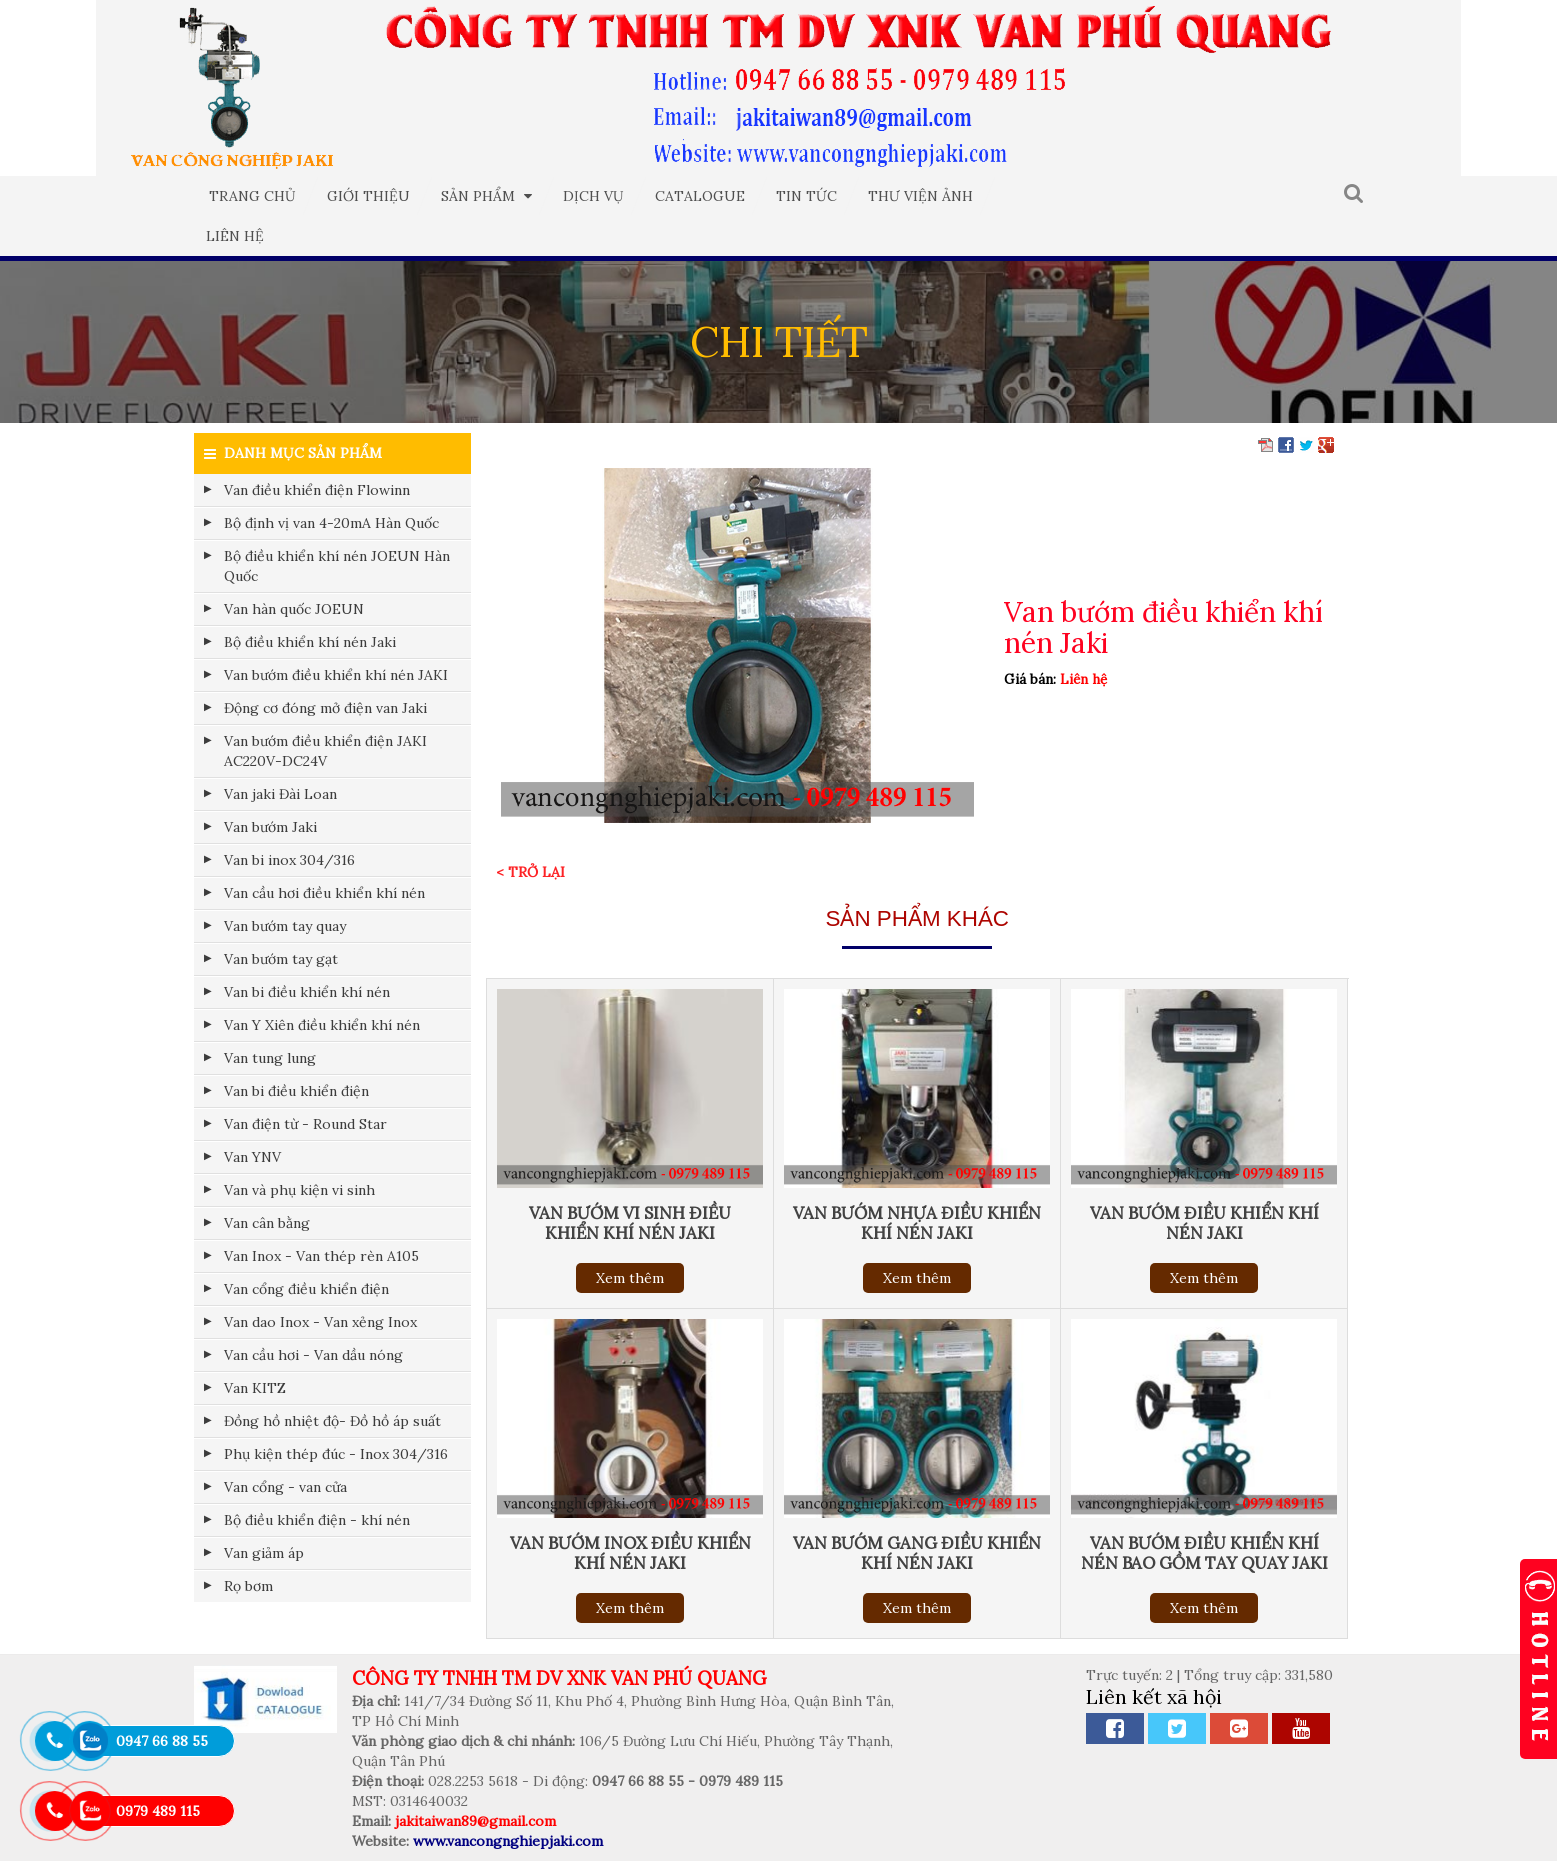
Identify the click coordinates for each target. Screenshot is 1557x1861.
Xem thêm (630, 1278)
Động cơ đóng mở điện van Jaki (325, 708)
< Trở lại (530, 872)
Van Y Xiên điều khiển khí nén (322, 1025)
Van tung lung (270, 1058)
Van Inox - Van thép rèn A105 (321, 1256)
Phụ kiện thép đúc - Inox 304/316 (336, 1454)
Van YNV (252, 1157)
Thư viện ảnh (920, 196)
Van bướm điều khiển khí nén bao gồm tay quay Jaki (1204, 1553)
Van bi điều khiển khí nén (307, 992)
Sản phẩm (486, 196)
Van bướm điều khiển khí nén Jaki (1204, 1223)
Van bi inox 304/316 (289, 860)
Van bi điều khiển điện (296, 1091)
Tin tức (806, 196)
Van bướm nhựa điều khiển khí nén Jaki (917, 1223)
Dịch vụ (593, 196)
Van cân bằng (267, 1223)
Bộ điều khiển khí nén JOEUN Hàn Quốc (337, 566)
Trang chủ (252, 196)
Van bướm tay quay (285, 926)
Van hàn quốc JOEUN (294, 609)
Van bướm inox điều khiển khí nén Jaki (630, 1553)
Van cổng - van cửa (285, 1487)
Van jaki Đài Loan (280, 794)
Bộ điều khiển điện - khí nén (317, 1520)
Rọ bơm (248, 1586)
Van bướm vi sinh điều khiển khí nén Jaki (630, 1223)
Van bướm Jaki (270, 827)
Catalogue (700, 196)
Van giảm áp (264, 1553)
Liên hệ (235, 236)
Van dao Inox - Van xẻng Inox (320, 1322)
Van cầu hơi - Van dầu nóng (313, 1355)
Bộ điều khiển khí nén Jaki (310, 642)
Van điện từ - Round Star (305, 1124)
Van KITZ (255, 1388)
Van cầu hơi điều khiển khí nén (324, 893)
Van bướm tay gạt (281, 959)
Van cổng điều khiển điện (306, 1289)
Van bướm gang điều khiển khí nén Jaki (917, 1553)
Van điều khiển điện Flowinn (317, 490)
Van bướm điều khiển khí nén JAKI (336, 675)
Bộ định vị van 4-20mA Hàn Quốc (331, 523)
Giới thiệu (368, 196)
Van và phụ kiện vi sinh (299, 1190)
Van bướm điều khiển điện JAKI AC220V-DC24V (325, 751)
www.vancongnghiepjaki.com (508, 1841)
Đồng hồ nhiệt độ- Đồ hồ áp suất (332, 1421)
